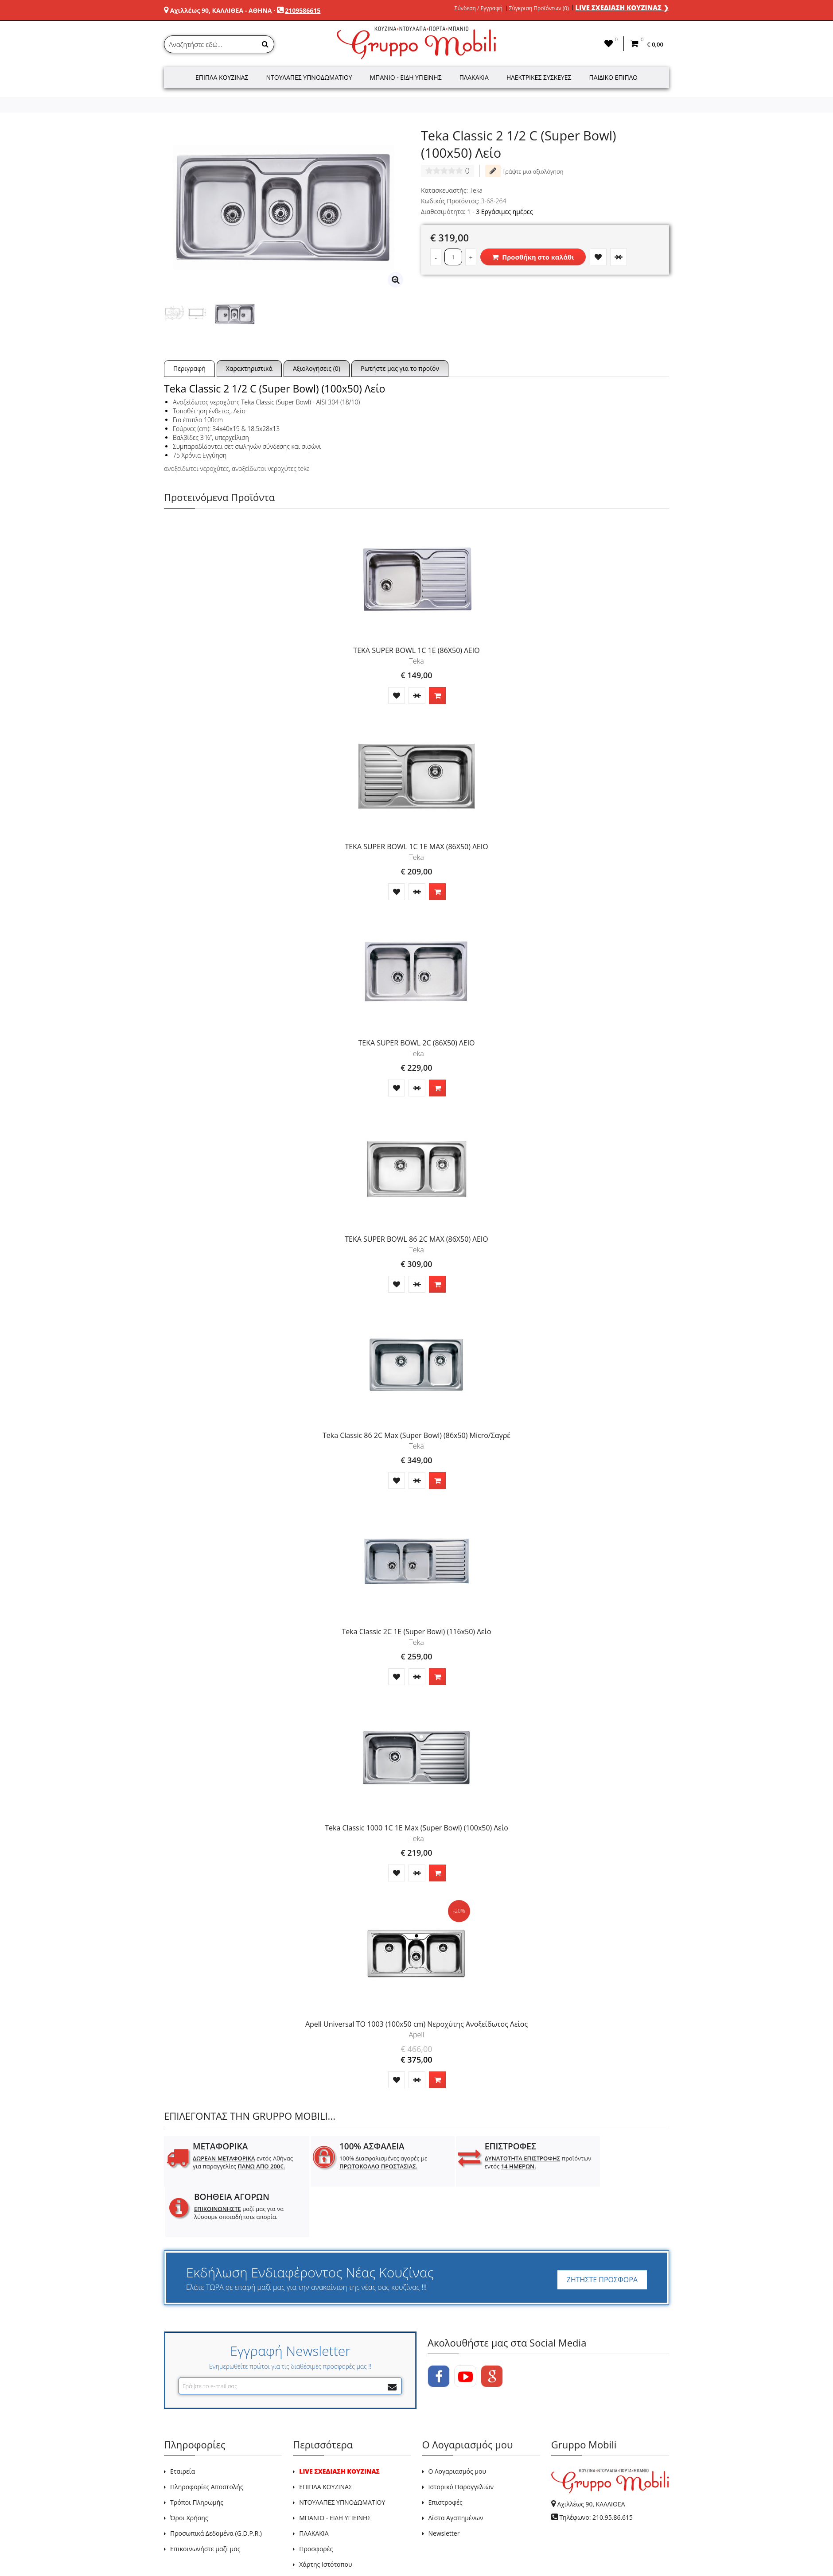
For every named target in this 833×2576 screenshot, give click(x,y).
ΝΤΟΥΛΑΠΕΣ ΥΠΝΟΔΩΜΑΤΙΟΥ (342, 2452)
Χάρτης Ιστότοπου (325, 2514)
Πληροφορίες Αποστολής (206, 2436)
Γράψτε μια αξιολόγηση (524, 171)
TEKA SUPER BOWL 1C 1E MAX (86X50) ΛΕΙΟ (416, 846)
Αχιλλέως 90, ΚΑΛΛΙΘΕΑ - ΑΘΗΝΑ (221, 10)
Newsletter (444, 2483)
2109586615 (302, 10)
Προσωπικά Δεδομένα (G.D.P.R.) (216, 2483)
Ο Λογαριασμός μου (457, 2421)
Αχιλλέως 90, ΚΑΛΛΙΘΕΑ (591, 2453)
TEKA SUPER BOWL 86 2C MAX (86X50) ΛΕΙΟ (416, 1239)
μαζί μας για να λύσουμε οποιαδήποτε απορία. (613, 2166)
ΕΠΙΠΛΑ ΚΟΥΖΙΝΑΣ (325, 2436)
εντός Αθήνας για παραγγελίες (234, 2166)
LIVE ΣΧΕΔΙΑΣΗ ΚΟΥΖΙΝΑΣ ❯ (622, 7)
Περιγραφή (189, 368)
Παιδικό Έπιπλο (613, 77)
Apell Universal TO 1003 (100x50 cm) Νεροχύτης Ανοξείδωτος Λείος (416, 2024)
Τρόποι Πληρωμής (196, 2452)
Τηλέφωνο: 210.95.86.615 (596, 2467)
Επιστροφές (445, 2452)
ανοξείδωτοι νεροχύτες (196, 468)
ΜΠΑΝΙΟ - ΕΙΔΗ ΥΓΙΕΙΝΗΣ (335, 2467)
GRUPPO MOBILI (184, 2549)
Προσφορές (316, 2498)
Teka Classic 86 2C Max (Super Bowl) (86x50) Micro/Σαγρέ (416, 1435)
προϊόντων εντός (488, 2162)
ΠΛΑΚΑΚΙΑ (313, 2483)
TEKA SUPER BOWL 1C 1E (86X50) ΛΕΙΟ (416, 650)
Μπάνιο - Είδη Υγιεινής (406, 77)
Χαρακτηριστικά (249, 368)
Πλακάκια (474, 77)
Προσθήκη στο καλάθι (533, 257)
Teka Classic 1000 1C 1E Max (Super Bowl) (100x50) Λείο (416, 1828)
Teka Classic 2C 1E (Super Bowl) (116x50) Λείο (416, 1631)
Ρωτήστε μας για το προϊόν (400, 368)
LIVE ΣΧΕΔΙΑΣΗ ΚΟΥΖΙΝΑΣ (339, 2421)
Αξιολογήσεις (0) (316, 368)
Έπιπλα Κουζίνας (222, 77)
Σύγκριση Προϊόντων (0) (539, 8)
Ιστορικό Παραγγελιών (461, 2436)
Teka (476, 190)
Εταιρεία (182, 2421)
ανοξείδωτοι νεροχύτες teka (271, 468)
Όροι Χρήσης (189, 2467)
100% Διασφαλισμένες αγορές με (364, 2162)
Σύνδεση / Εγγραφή (478, 8)
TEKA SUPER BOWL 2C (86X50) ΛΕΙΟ (416, 1043)
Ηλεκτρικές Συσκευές (539, 77)
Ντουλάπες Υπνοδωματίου (309, 77)
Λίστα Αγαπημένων (455, 2467)
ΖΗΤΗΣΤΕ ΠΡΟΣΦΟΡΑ (602, 2229)
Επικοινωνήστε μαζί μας (205, 2498)
